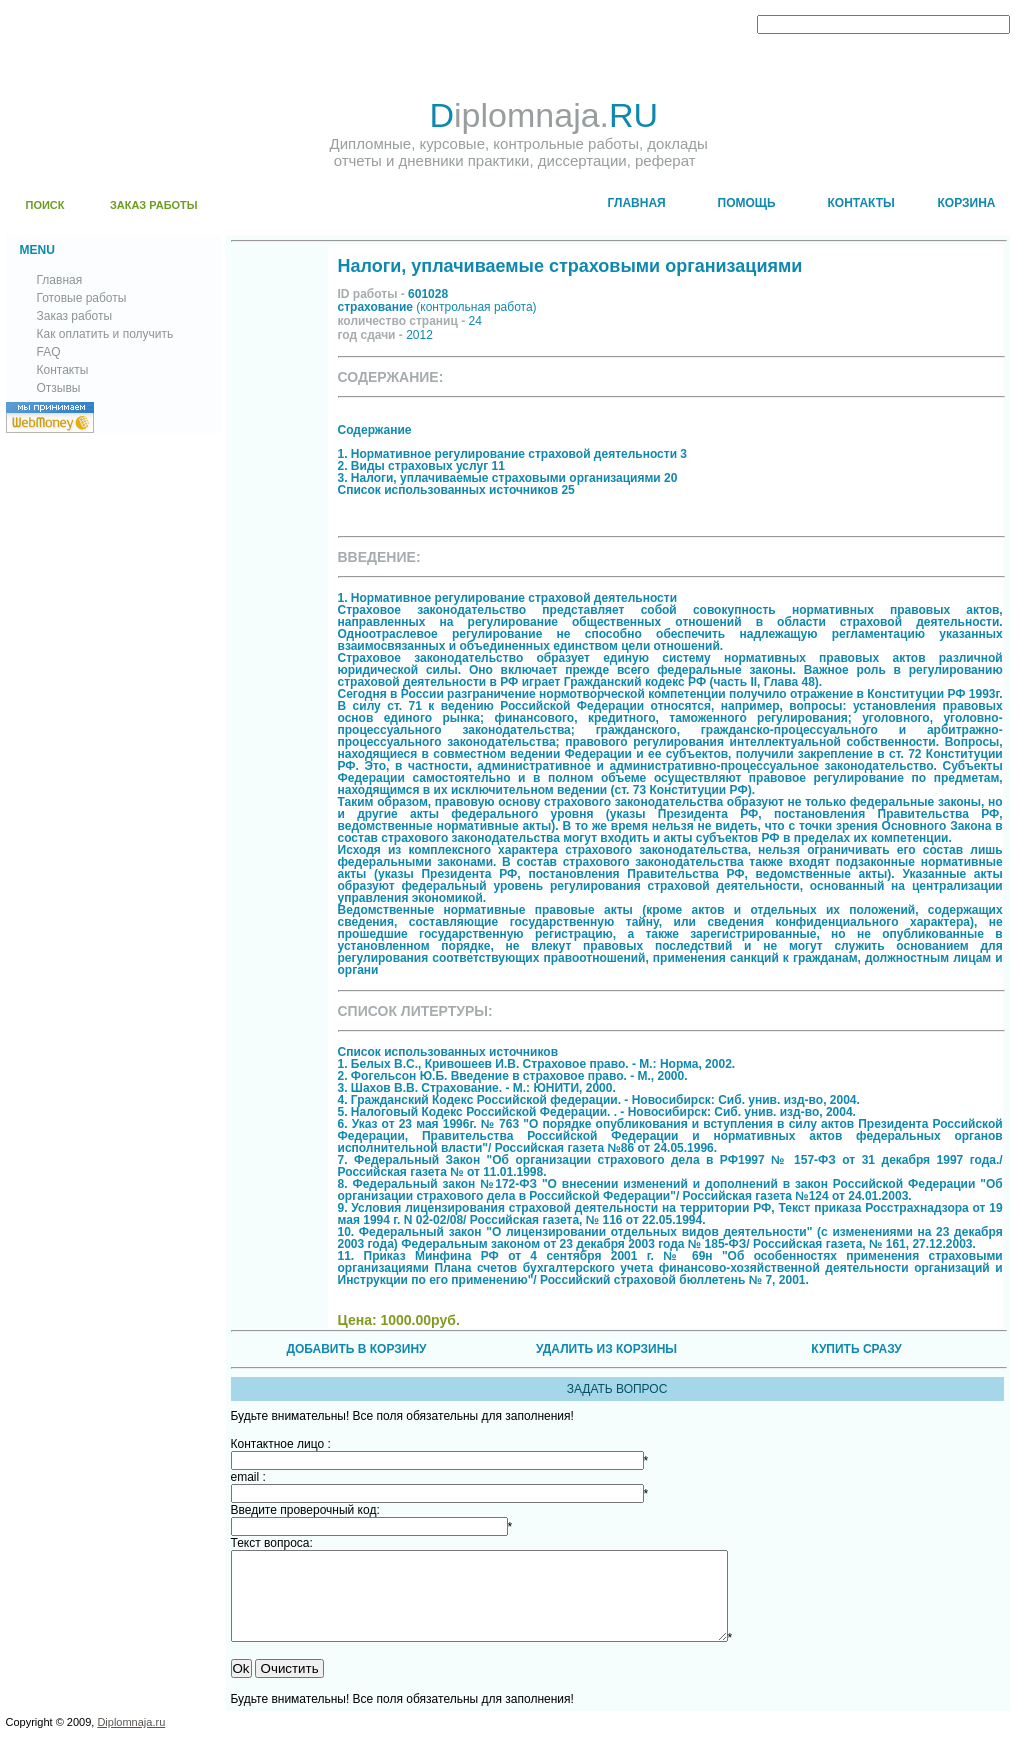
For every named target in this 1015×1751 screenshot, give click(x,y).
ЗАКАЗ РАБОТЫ (154, 205)
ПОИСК (45, 205)
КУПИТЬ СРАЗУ (856, 1349)
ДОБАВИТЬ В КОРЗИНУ (356, 1349)
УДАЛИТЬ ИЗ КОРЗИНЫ (606, 1349)
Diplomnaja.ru (131, 1740)
